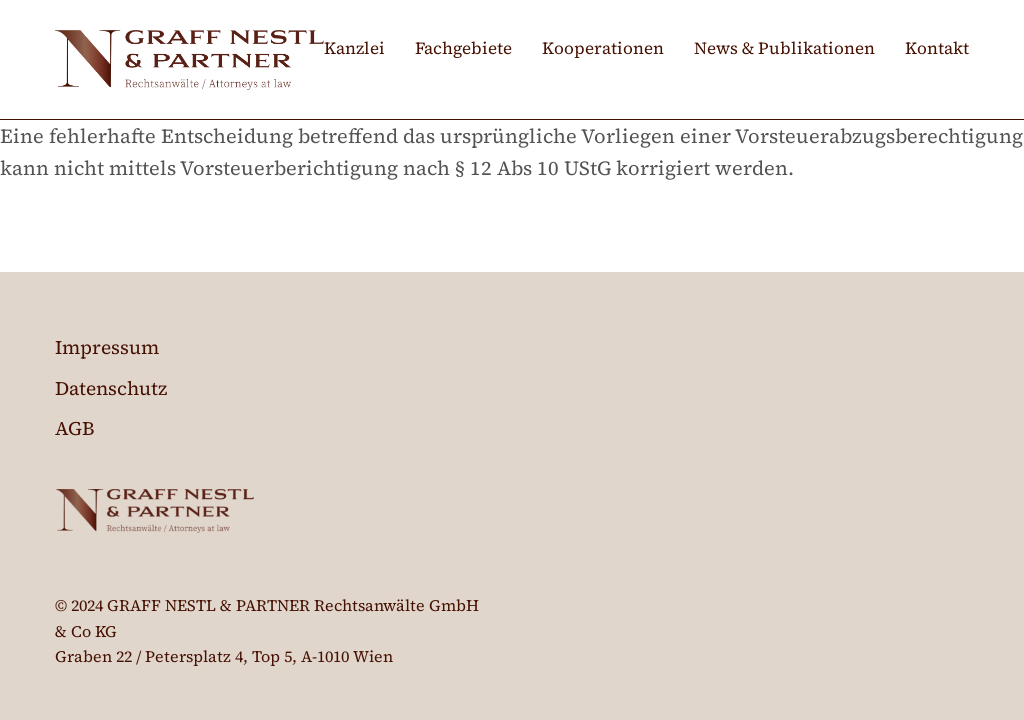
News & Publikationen (784, 48)
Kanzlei (354, 48)
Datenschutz (111, 388)
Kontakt (937, 48)
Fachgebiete (463, 48)
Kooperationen (603, 48)
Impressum (107, 347)
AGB (75, 428)
